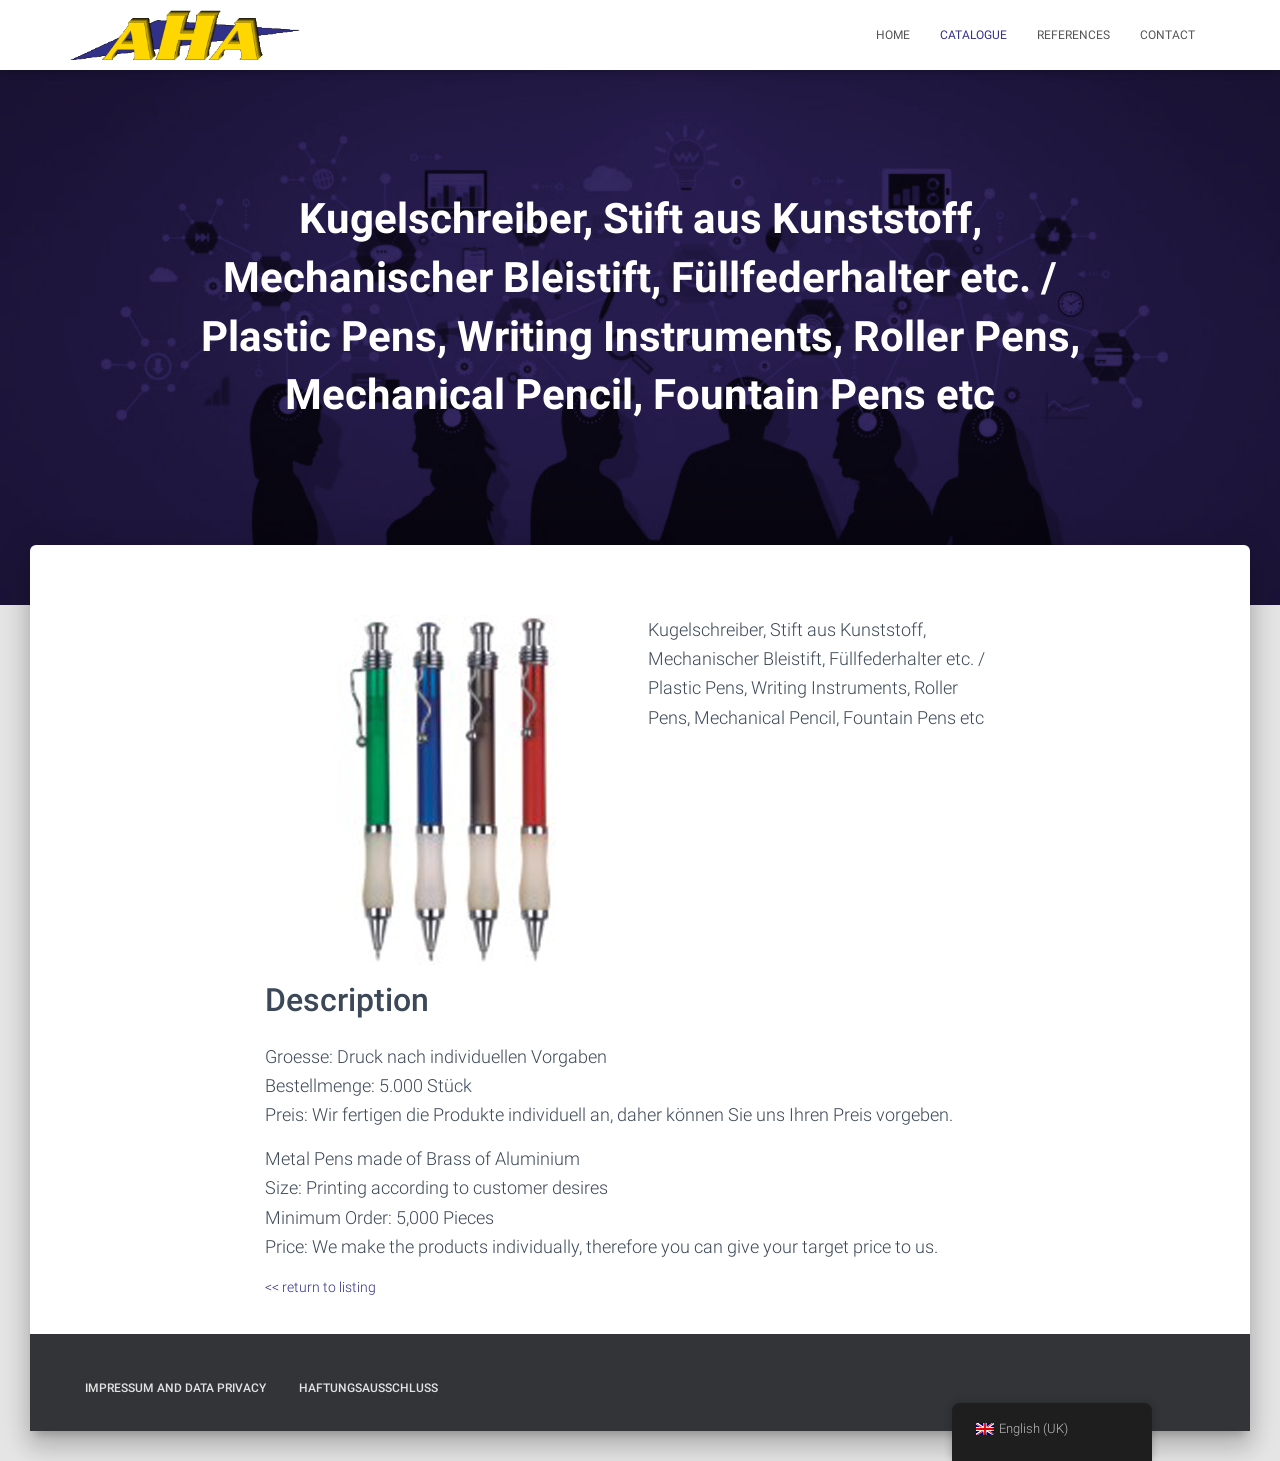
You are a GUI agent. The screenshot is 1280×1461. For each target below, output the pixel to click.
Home (893, 35)
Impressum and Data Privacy (175, 1388)
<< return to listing (320, 1287)
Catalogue (973, 35)
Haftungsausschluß (368, 1388)
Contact (1167, 35)
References (1073, 35)
